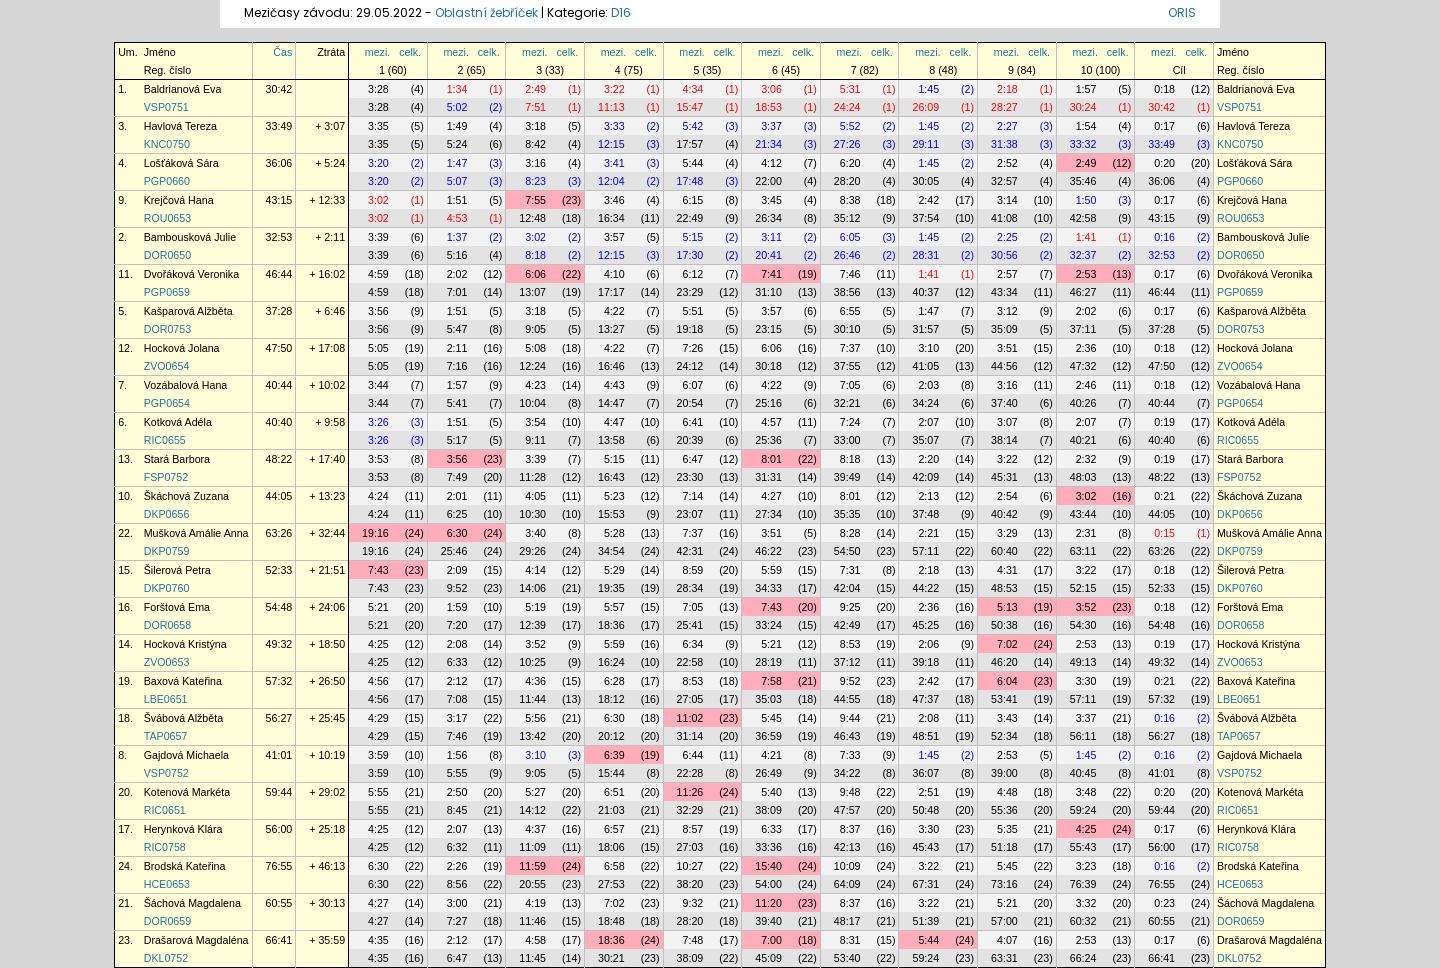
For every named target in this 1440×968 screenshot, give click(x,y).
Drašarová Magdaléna (196, 940)
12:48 (532, 218)
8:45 (457, 810)
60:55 (279, 903)
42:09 (925, 477)
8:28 (850, 533)
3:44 (378, 385)
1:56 (457, 755)
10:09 (847, 866)
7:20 (457, 625)
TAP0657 (166, 736)
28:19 (768, 662)
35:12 (847, 218)
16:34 (611, 218)
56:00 (279, 829)
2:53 (1086, 274)
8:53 (850, 644)
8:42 (535, 144)
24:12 (690, 366)
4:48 (1007, 792)
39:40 (768, 921)
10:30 (532, 514)
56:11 (1083, 736)
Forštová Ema (177, 607)
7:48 (693, 940)
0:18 (1164, 89)
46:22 (768, 551)
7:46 (850, 274)
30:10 (847, 329)
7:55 (535, 200)
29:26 (532, 551)
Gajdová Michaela (186, 755)
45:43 (925, 847)
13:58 (611, 440)
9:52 (457, 588)
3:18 (535, 126)
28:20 (847, 181)
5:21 (378, 607)
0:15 (1164, 533)
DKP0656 (167, 514)
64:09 (847, 884)
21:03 (611, 810)
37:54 (925, 218)
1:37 (457, 237)
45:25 (925, 625)
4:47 (614, 422)
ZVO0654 (167, 366)
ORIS (1182, 12)
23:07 (690, 514)
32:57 (1004, 181)
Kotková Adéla (178, 422)
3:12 (1007, 311)
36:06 (279, 163)
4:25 (378, 644)
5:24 (457, 144)
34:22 (847, 773)
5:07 (457, 181)
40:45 (1083, 773)
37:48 (925, 514)
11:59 (532, 866)
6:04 (1007, 681)
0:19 (1164, 422)
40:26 (1083, 403)
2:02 (457, 274)
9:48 (850, 792)
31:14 (690, 736)
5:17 (457, 440)
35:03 (768, 699)
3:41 (614, 163)
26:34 (768, 218)
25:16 (768, 403)
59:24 (1083, 810)
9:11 (535, 440)
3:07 (1007, 422)
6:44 (693, 755)
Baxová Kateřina (183, 681)
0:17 (1164, 126)
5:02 (457, 107)
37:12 (847, 662)
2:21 (928, 533)
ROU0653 (167, 218)
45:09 (768, 958)
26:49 (768, 773)
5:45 (771, 718)
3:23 (1086, 866)
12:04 (611, 181)
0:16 (1164, 237)
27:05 (690, 699)
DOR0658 (167, 625)
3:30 (1086, 681)
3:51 (1007, 348)
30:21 (611, 958)
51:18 (1004, 847)
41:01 (279, 755)
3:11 (771, 237)
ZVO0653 (167, 662)
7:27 (457, 921)
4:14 (535, 570)
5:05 (378, 348)
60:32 (1083, 921)
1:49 (457, 126)
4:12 (771, 163)
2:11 (457, 348)
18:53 (768, 107)
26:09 (925, 107)
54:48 (279, 607)
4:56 (378, 681)
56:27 (279, 718)
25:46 (454, 551)
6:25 (457, 514)
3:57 (614, 237)
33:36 (768, 847)
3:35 (378, 126)
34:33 (768, 588)
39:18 (925, 662)
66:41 (279, 940)
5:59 (771, 570)
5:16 (457, 255)
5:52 (850, 126)
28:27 (1004, 107)
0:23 (1164, 903)
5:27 (535, 792)
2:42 (928, 200)
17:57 (690, 144)
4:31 (1007, 570)
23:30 (690, 477)
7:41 (771, 274)
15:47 (690, 107)
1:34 (457, 89)
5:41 (457, 403)
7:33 (850, 755)
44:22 (925, 588)
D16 (621, 12)
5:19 (535, 607)
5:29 (614, 570)
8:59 (693, 570)
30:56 (1004, 255)
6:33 (457, 662)
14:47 (611, 403)
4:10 (614, 274)
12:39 (532, 625)
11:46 (532, 921)
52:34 (1004, 736)
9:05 (535, 329)
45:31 (1004, 477)
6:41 (693, 422)
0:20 (1164, 163)
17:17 (611, 292)
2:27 (1007, 126)
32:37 (1083, 255)
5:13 (1007, 607)
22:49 (690, 218)
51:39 (925, 921)
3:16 (535, 163)
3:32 (1086, 903)
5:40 (771, 792)
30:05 (925, 181)
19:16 (375, 533)
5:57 (614, 607)
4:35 (378, 940)
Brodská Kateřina (185, 866)
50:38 (1004, 625)
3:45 (771, 200)
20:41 (768, 255)
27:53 (611, 884)
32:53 (279, 237)
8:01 (771, 459)
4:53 (457, 218)
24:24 (847, 107)
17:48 (690, 181)
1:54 (1086, 126)
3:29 (1007, 533)
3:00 (457, 903)
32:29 (690, 810)
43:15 (279, 200)
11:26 (690, 792)
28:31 (925, 255)
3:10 (928, 348)
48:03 (1083, 477)
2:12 (457, 681)
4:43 (614, 385)
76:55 (279, 866)
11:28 (532, 477)
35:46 (1083, 181)
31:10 (768, 292)
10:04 (532, 403)
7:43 (378, 570)
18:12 (611, 699)
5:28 (614, 533)
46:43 (847, 736)
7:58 (771, 681)
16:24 (611, 662)
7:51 (535, 107)
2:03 (928, 385)
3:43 (1007, 718)
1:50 (1086, 200)
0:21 (1164, 496)
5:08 (535, 348)
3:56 (378, 311)
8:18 (535, 255)
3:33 (614, 126)
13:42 (532, 736)
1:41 (1086, 237)
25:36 (768, 440)
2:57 (1007, 274)
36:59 (768, 736)
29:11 (925, 144)
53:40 (847, 958)
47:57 (847, 810)
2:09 (457, 570)
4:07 (1007, 940)
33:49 (279, 126)
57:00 (1004, 921)
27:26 (847, 144)
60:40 (1004, 551)
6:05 (850, 237)
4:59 (378, 274)
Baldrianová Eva (183, 89)
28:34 (690, 588)
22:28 (690, 773)
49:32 (279, 644)
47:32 (1083, 366)
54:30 (1083, 625)
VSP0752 (166, 773)
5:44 (693, 163)
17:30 (690, 255)
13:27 (611, 329)
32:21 (847, 403)
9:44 (850, 718)
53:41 (1004, 699)
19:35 (611, 588)
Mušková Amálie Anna (196, 533)
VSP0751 (166, 107)
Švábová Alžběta (183, 718)
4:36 (535, 681)
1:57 (1086, 89)
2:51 (928, 792)
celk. (410, 52)
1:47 (457, 163)
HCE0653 (167, 884)
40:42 (1004, 514)
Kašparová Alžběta (188, 311)
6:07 (693, 385)
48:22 (279, 459)
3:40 (535, 533)
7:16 (457, 366)
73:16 (1004, 884)
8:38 (850, 200)
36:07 (925, 773)
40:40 (279, 422)
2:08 (457, 644)
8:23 (535, 181)
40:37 (925, 292)
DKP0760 (167, 588)
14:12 (532, 810)
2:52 (1007, 163)
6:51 (614, 792)
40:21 (1083, 440)
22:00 (768, 181)
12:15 (611, 144)
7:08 (457, 699)
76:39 (1083, 884)
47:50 (279, 348)
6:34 (693, 644)
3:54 (535, 422)
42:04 (847, 588)
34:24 (925, 403)
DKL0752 (166, 958)
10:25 (532, 662)
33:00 (847, 440)
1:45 (928, 89)
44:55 (847, 699)
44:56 (1004, 366)
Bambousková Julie (190, 237)
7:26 (693, 348)
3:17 (457, 718)
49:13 (1083, 662)
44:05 (279, 496)
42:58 (1083, 218)
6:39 (614, 755)
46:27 (1083, 292)
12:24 (532, 366)
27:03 (690, 847)
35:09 (1004, 329)
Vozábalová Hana (186, 385)
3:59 (378, 755)
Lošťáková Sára (181, 163)
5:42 (693, 126)
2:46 (1086, 385)
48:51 (925, 736)
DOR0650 (167, 255)
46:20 (1004, 662)
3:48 (1086, 792)
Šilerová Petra (177, 570)
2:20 (928, 459)
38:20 (690, 884)
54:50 (847, 551)
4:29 (378, 718)
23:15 (768, 329)
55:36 (1004, 810)
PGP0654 (167, 403)
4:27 (771, 496)
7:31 (850, 570)
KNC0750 (167, 144)
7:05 (850, 385)
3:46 (614, 200)
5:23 (614, 496)
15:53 (611, 514)
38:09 (768, 810)
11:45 (532, 958)
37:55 (847, 366)
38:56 (847, 292)
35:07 (925, 440)
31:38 (1004, 144)
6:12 (693, 274)
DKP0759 (167, 551)
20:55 (532, 884)
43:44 (1083, 514)
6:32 (457, 847)
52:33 (279, 570)
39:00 (1004, 773)
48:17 (847, 921)
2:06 (928, 644)
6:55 (850, 311)
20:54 (690, 403)
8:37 (850, 829)
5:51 (693, 311)
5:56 (535, 718)
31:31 (768, 477)
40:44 (279, 385)
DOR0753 (167, 329)
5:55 (457, 773)
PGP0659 (167, 292)
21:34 (768, 144)
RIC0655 (165, 440)
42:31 (690, 551)
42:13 (847, 847)
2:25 (1007, 237)
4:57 (771, 422)
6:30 (457, 533)
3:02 (378, 200)
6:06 (535, 274)
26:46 (847, 255)
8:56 (457, 884)
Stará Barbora (177, 459)
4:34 (693, 89)
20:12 (611, 736)
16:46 (611, 366)
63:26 (279, 533)
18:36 (611, 625)
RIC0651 (165, 810)
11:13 (611, 107)
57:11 (925, 551)
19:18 (690, 329)
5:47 (457, 329)
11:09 (532, 847)
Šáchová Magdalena (192, 903)
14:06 (532, 588)
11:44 (532, 699)
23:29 (690, 292)
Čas (282, 52)
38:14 (1004, 440)
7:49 (457, 477)
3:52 (1086, 607)
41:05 (925, 366)
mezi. (377, 52)
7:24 (850, 422)
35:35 (847, 514)
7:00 (771, 940)
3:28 (378, 89)
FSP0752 (166, 477)
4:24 (378, 496)
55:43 (1083, 847)
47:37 (925, 699)
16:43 (611, 477)
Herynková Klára (183, 829)
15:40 (768, 866)
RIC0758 (165, 847)
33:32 (1083, 144)
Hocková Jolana (182, 348)
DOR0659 (167, 921)
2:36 (1086, 348)
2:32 (1086, 459)
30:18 (768, 366)
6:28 (614, 681)
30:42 (279, 89)
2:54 (1007, 496)
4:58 (535, 940)
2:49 (535, 89)
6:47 (693, 459)
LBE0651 (166, 699)
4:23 (535, 385)
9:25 (850, 607)
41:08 (1004, 218)
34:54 (611, 551)
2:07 (928, 422)
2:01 (457, 496)
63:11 (1083, 551)
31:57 (925, 329)
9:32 (693, 903)
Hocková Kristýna (185, 644)
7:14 (693, 496)
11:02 (690, 718)
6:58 (614, 866)
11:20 (768, 903)
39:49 (847, 477)
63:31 (1004, 958)
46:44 (279, 274)
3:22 (614, 89)
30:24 (1083, 107)
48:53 (1004, 588)
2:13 (928, 496)
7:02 (1007, 644)
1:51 (457, 200)
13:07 (532, 292)
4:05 (535, 496)
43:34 (1004, 292)
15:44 (611, 773)
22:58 (690, 662)
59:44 (279, 792)
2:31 (1086, 533)
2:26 (457, 866)
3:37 (771, 126)
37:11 (1083, 329)
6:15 (693, 200)
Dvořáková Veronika (191, 274)
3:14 (1007, 200)
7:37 (850, 348)
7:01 (457, 292)
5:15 (693, 237)
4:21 (771, 755)
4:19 (535, 903)
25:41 (690, 625)
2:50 (457, 792)
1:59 (457, 607)
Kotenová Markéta (187, 792)
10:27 (690, 866)
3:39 (378, 237)
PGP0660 (167, 181)
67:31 (925, 884)
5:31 (850, 89)
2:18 (1007, 89)
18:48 (611, 921)
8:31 (850, 940)
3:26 (378, 422)
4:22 (614, 311)
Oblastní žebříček (486, 12)
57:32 (279, 681)
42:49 (847, 625)
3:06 (771, 89)
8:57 (693, 829)
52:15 (1083, 588)
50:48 (925, 810)
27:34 (768, 514)
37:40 (1004, 403)
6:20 (850, 163)
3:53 (378, 459)
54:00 (768, 884)
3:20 (378, 163)
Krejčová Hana (179, 200)
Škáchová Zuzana (186, 496)
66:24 (1083, 958)
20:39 (690, 440)
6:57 (614, 829)
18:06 (611, 847)
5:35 (1007, 829)
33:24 (768, 625)
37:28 (279, 311)
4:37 (535, 829)
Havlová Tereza (180, 126)
